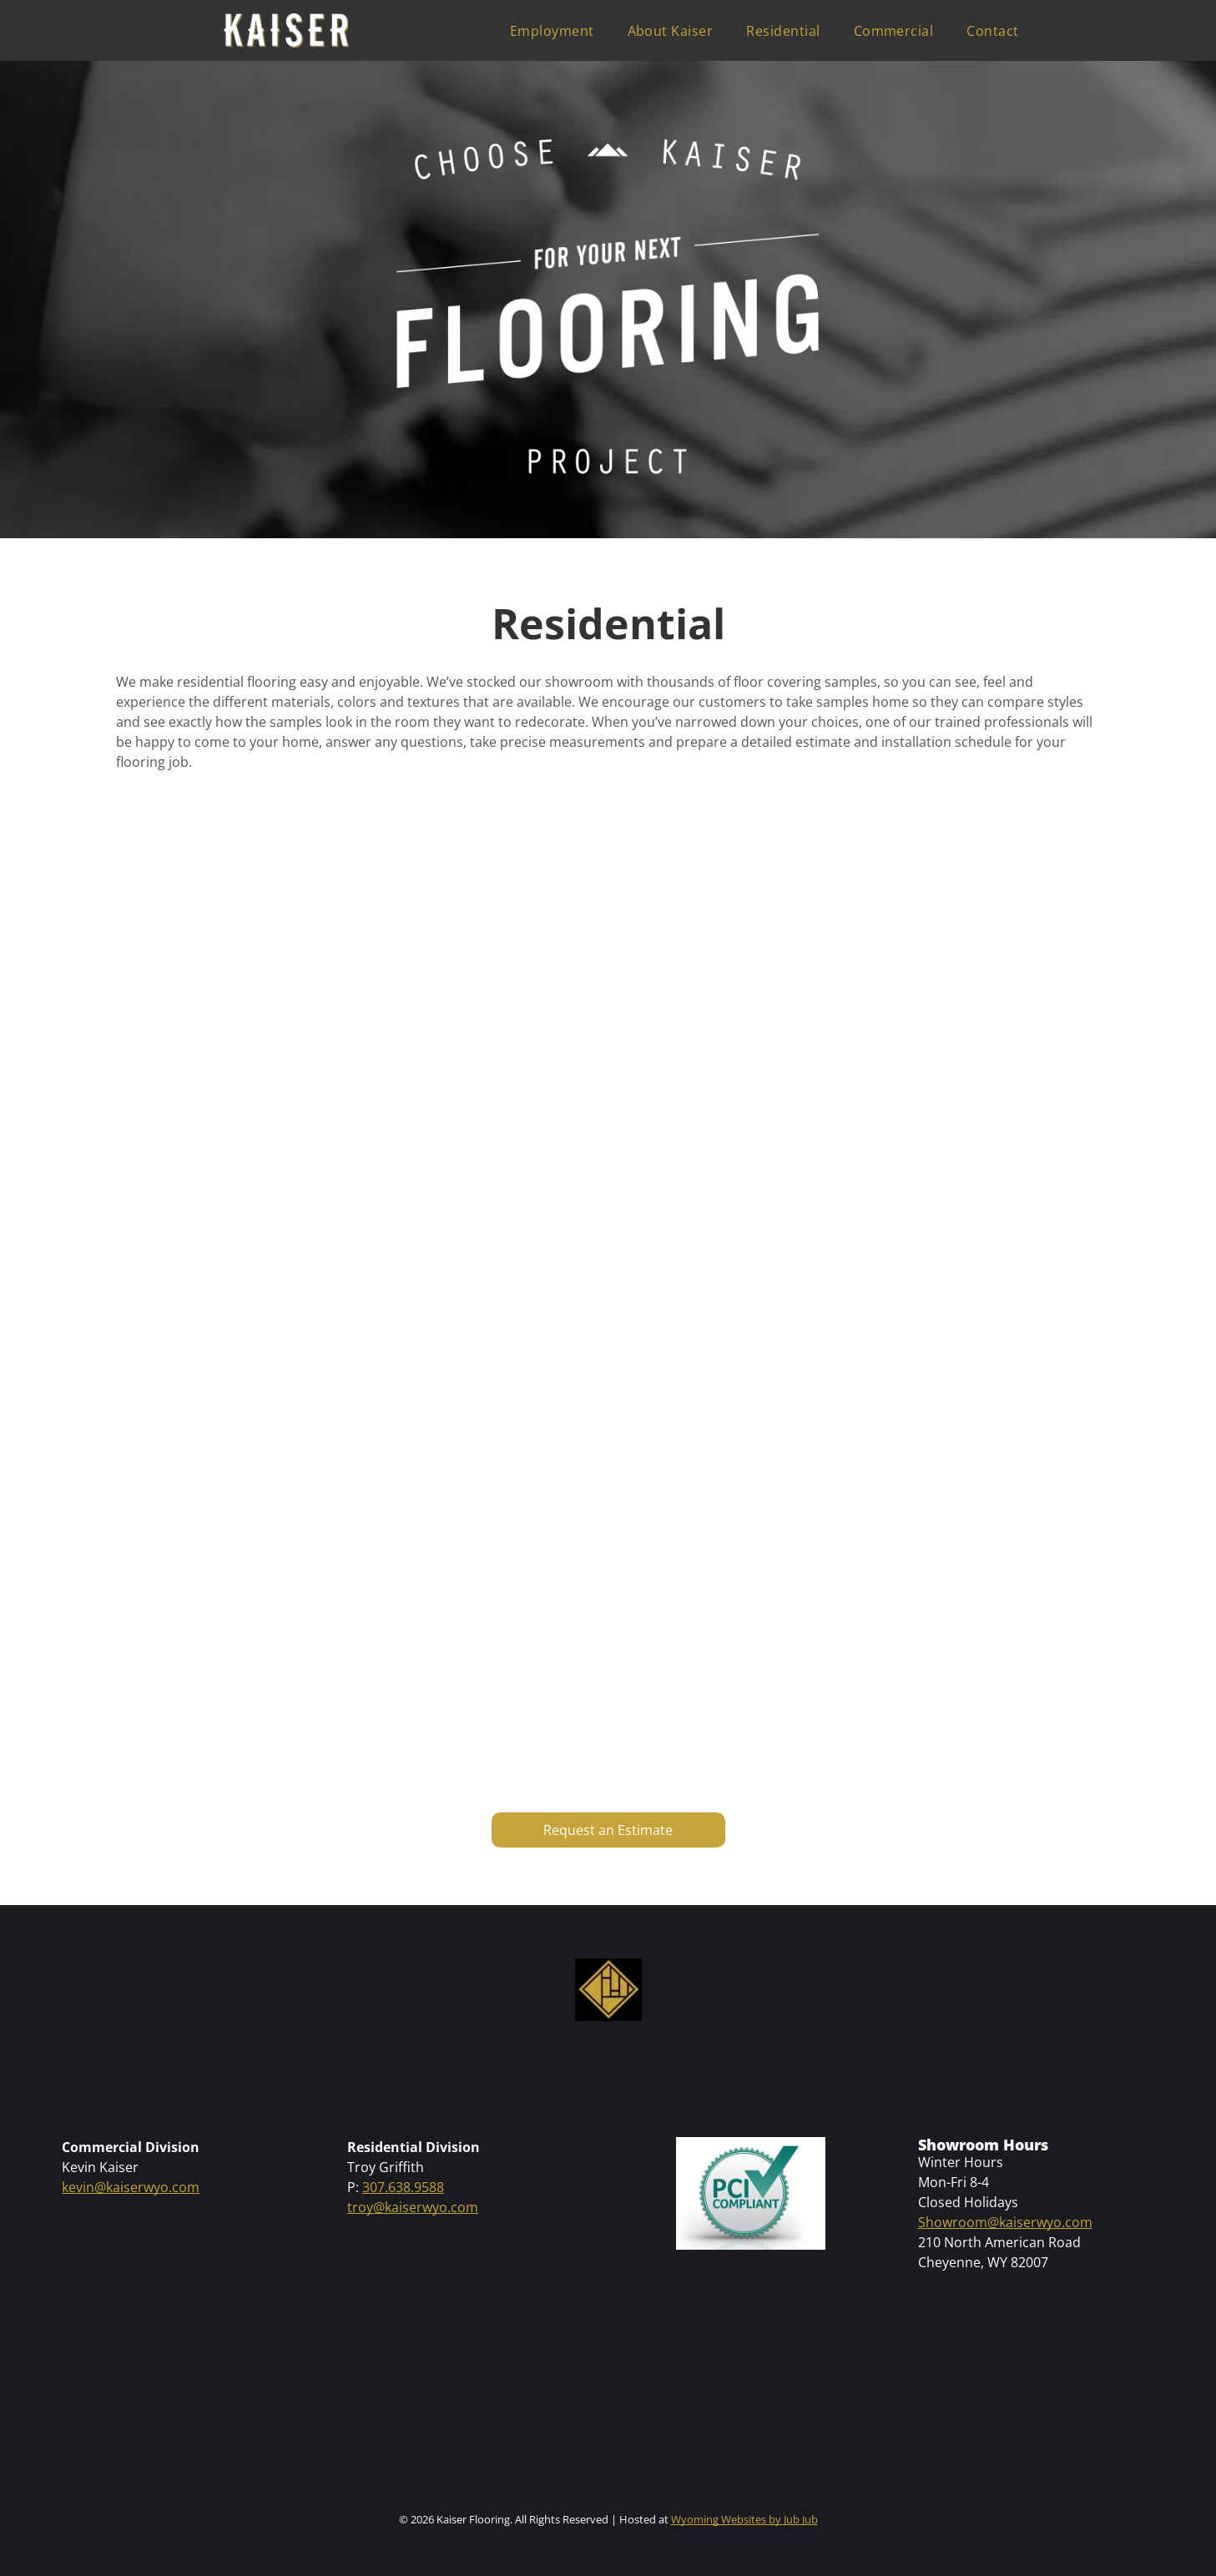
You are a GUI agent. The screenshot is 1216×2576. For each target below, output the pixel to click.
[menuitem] (552, 31)
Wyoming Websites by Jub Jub (744, 2519)
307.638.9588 (403, 2187)
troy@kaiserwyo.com (412, 2207)
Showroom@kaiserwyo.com (1005, 2222)
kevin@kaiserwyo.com (130, 2187)
